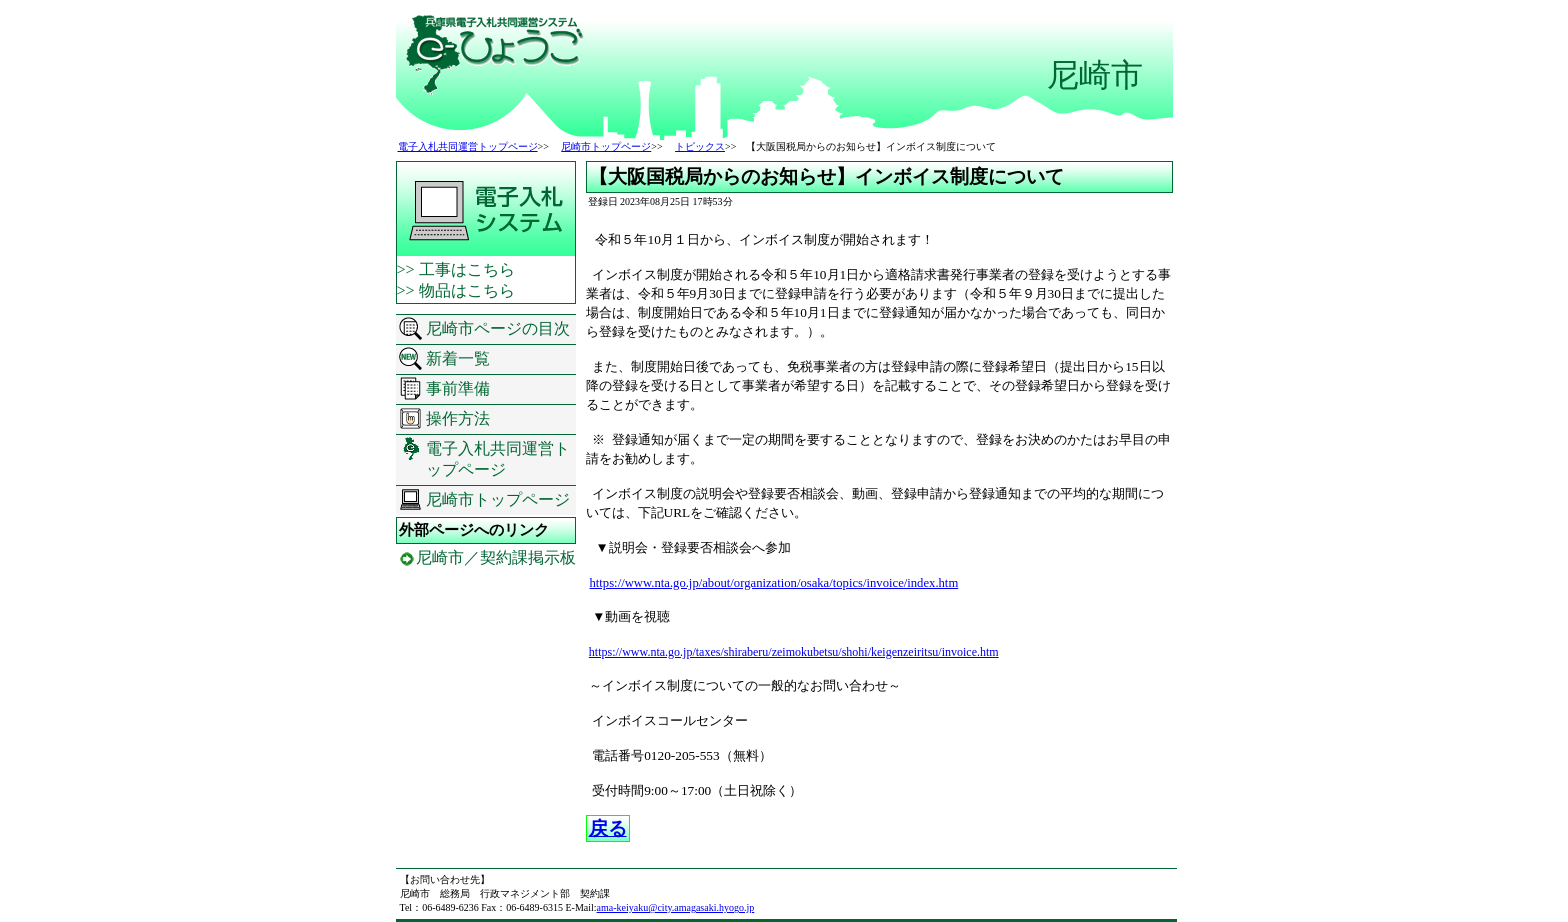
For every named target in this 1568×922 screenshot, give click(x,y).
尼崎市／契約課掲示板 (496, 557)
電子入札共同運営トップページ (468, 146)
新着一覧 (458, 358)
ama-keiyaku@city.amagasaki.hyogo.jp (676, 907)
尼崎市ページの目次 (498, 328)
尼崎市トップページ (606, 146)
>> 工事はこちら (456, 269)
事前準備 (458, 388)
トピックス (700, 146)
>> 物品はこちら (456, 290)
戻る (608, 828)
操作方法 (458, 418)
